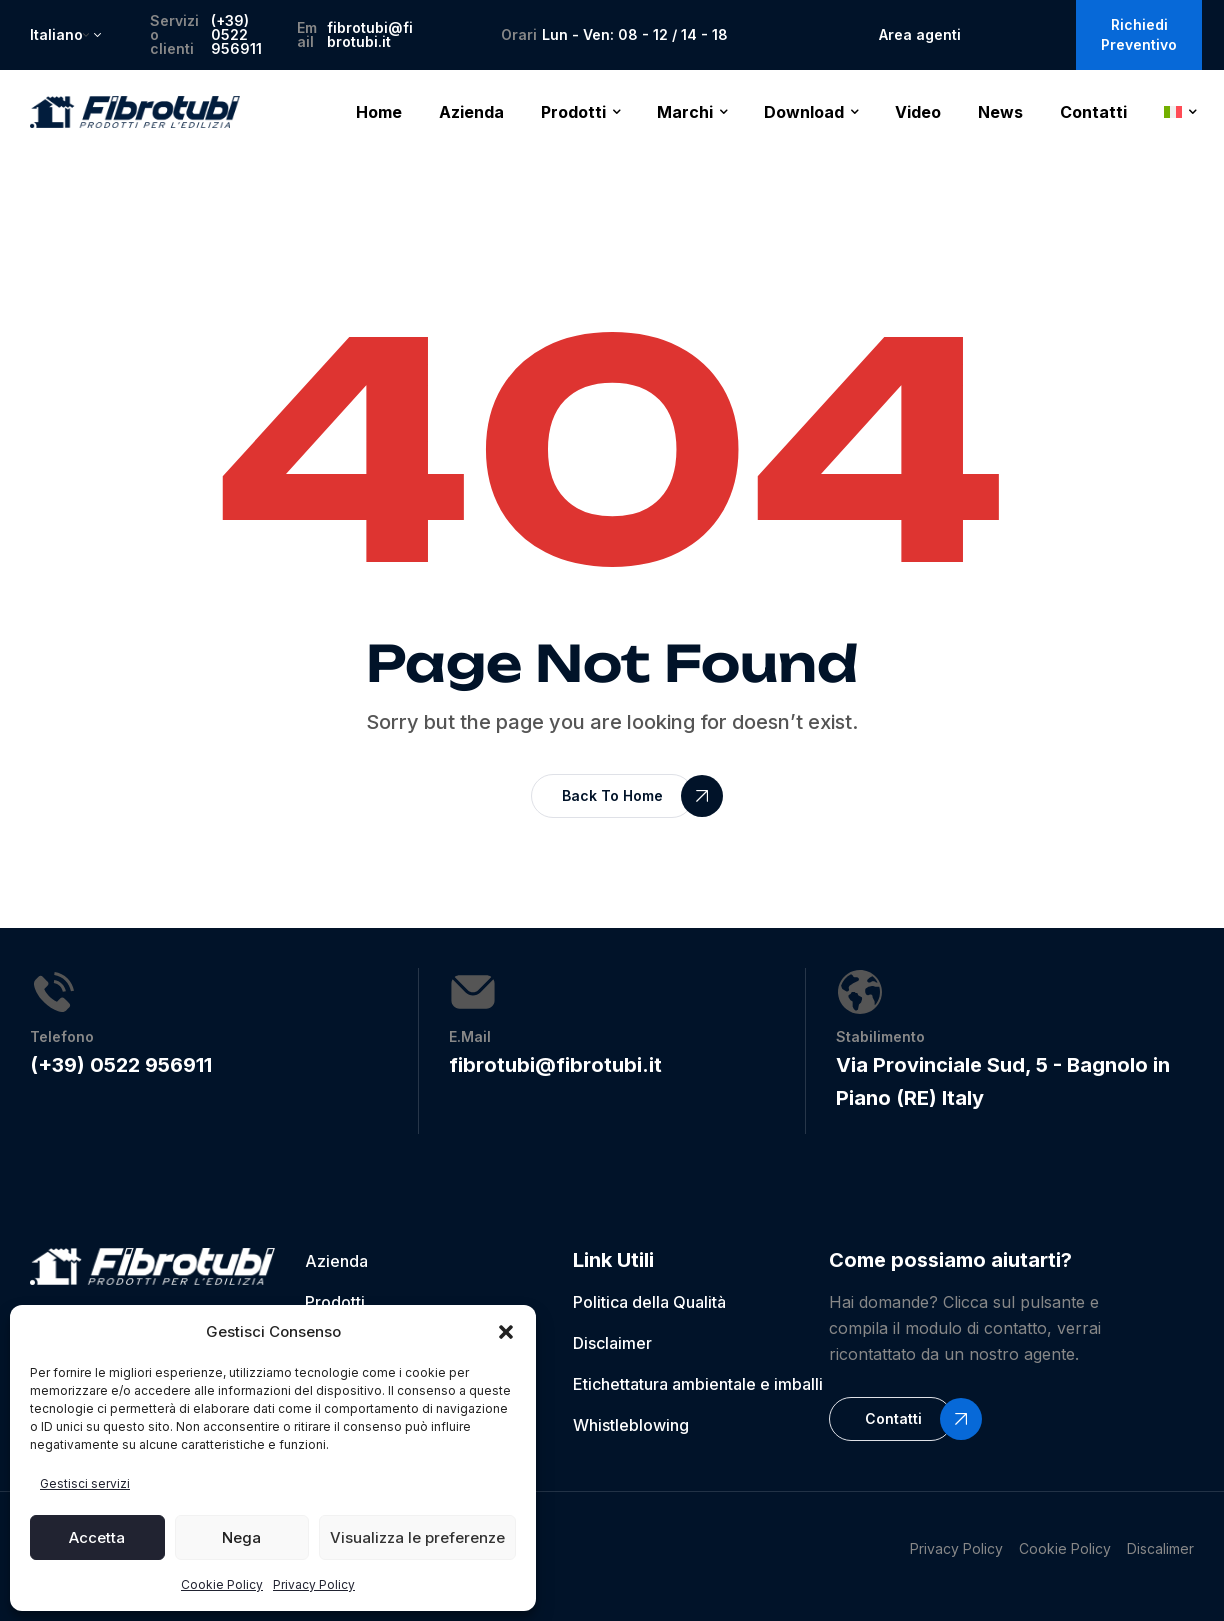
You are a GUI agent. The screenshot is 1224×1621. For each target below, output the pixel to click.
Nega (241, 1537)
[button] (506, 1332)
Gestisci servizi (85, 1483)
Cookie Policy (222, 1584)
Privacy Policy (314, 1584)
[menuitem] (1180, 112)
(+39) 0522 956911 (236, 34)
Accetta (97, 1537)
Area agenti (920, 34)
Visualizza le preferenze (417, 1537)
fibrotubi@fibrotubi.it (370, 34)
